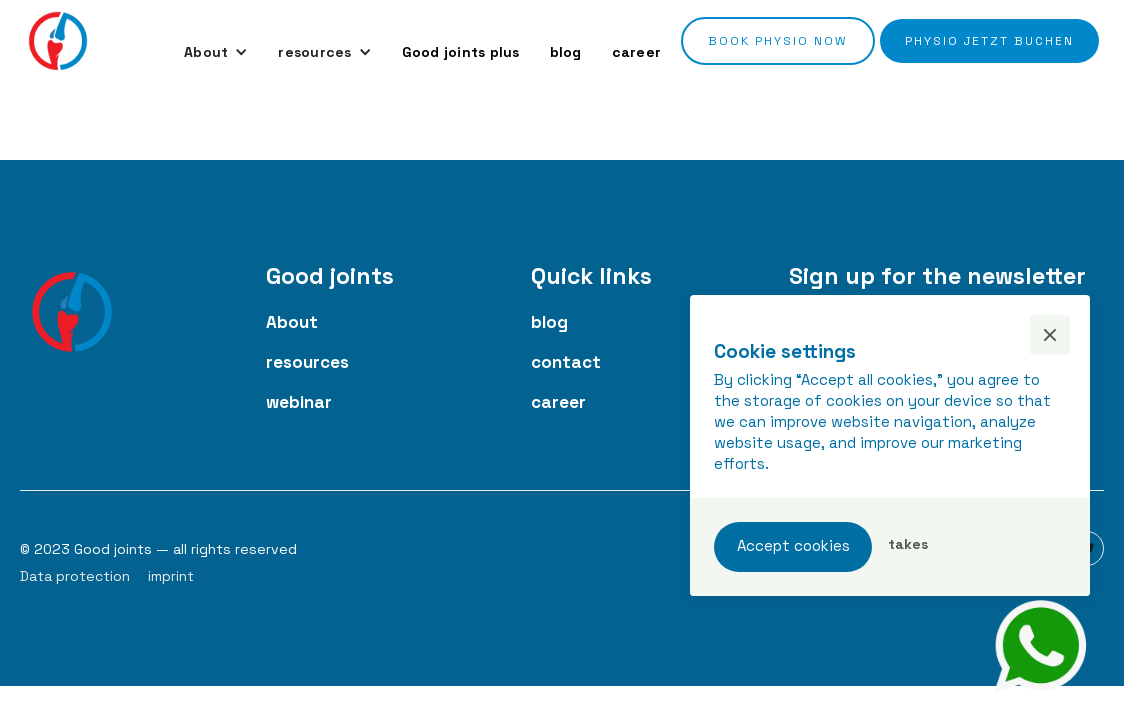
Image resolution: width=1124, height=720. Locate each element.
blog (566, 52)
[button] (216, 52)
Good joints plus (461, 52)
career (637, 52)
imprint (171, 576)
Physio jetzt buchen (989, 41)
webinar (299, 402)
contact (566, 362)
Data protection (75, 576)
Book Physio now (778, 41)
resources (307, 362)
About (292, 322)
